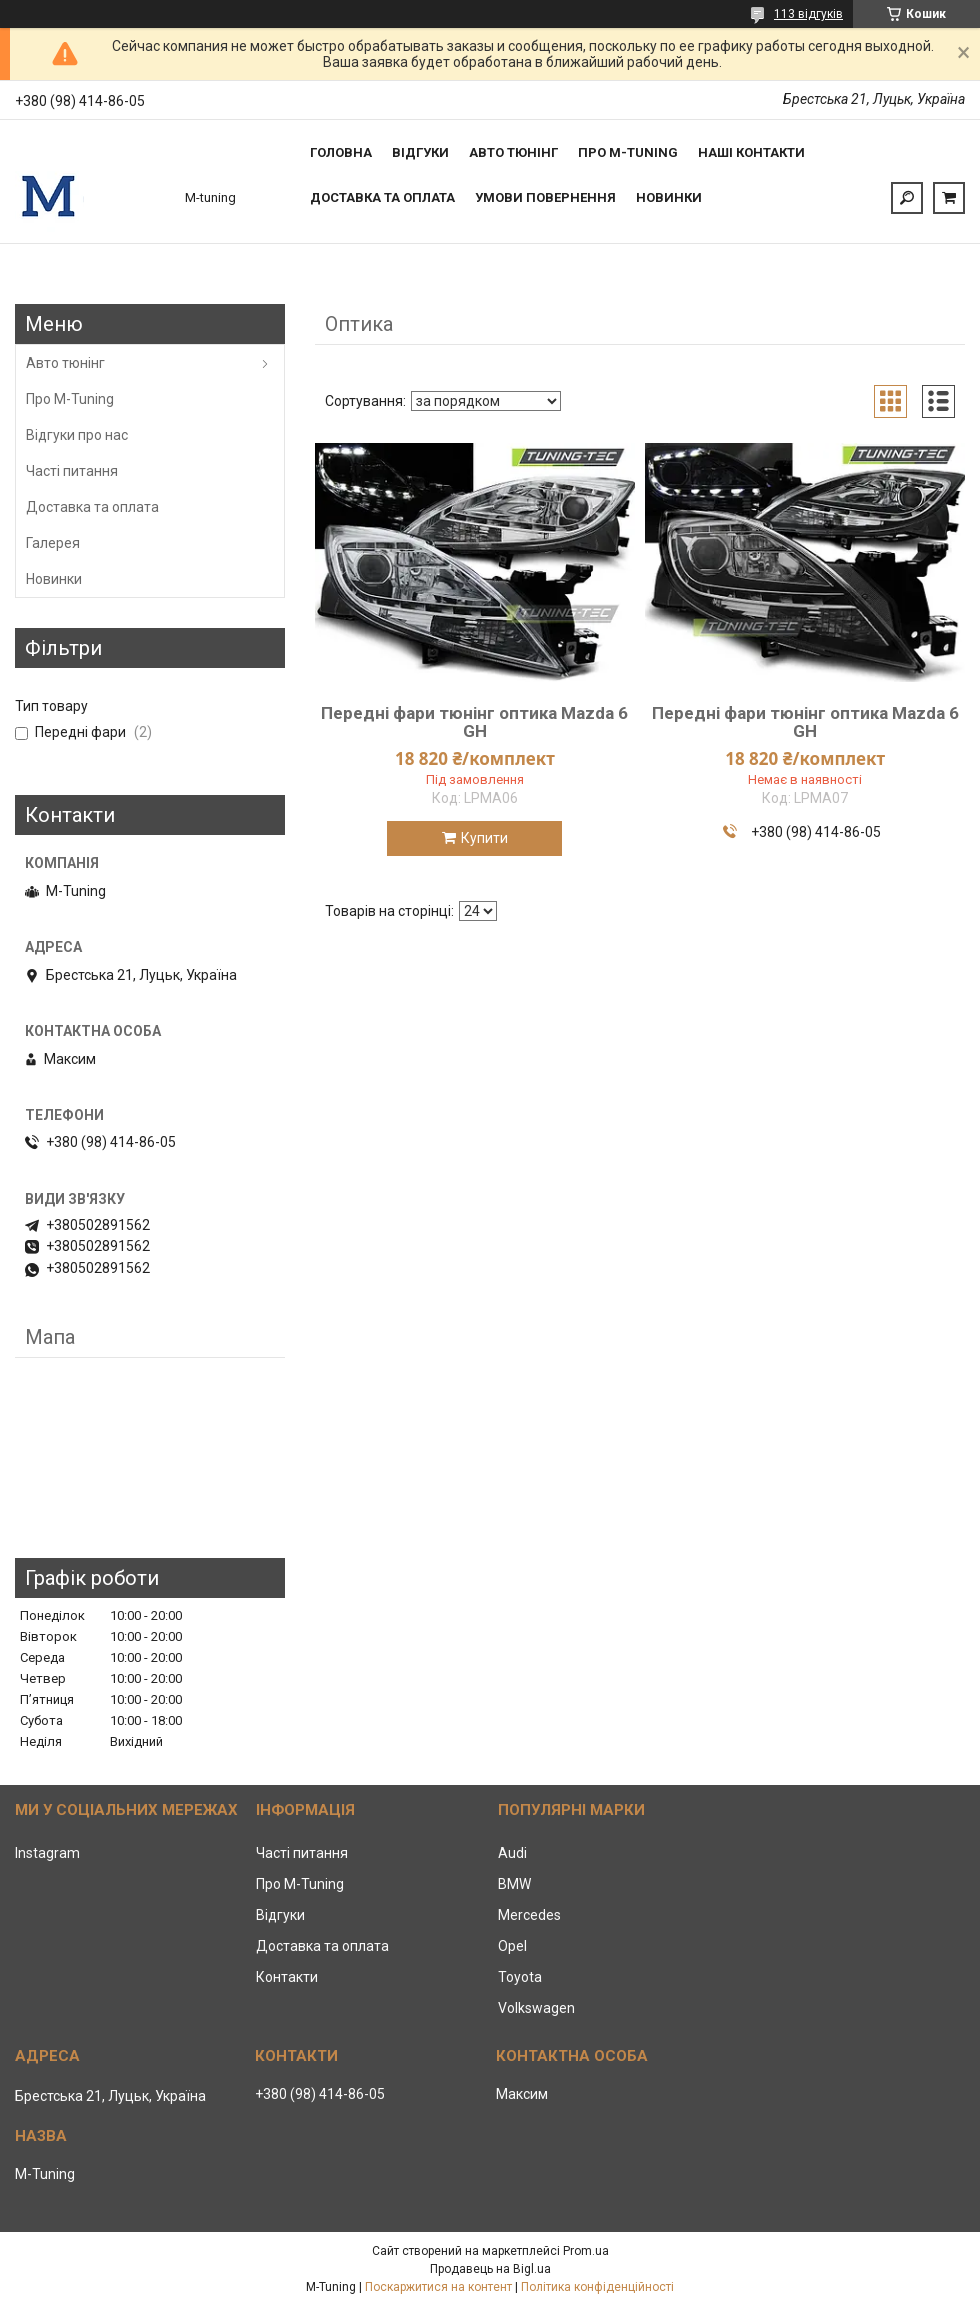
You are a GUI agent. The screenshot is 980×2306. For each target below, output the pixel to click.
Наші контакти (751, 152)
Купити (484, 838)
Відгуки (420, 152)
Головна (341, 152)
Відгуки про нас (77, 435)
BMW (514, 1884)
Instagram (47, 1853)
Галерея (53, 543)
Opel (512, 1946)
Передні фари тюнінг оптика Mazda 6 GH (474, 722)
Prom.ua (586, 2251)
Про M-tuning (628, 152)
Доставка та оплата (382, 197)
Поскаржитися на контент (438, 2287)
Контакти (287, 1977)
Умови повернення (545, 197)
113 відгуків (808, 14)
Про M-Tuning (70, 399)
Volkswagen (536, 2008)
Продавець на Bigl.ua (490, 2269)
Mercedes (529, 1915)
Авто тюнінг (513, 152)
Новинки (669, 197)
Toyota (520, 1977)
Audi (512, 1853)
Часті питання (72, 471)
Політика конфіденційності (597, 2287)
